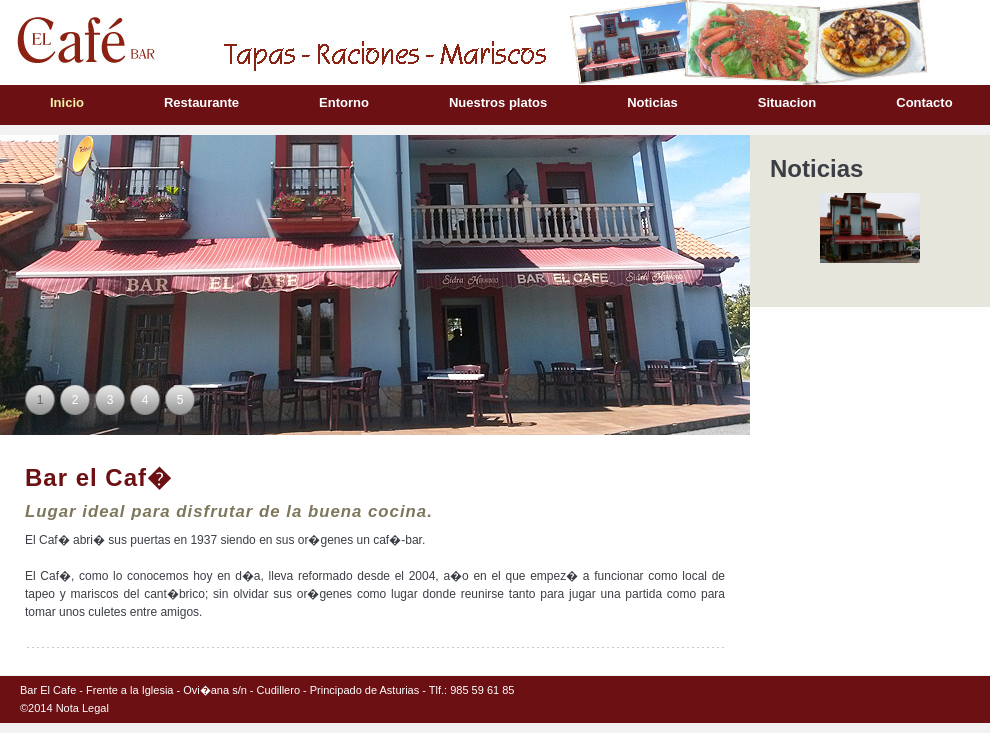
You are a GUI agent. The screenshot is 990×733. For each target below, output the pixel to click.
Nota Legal (82, 708)
